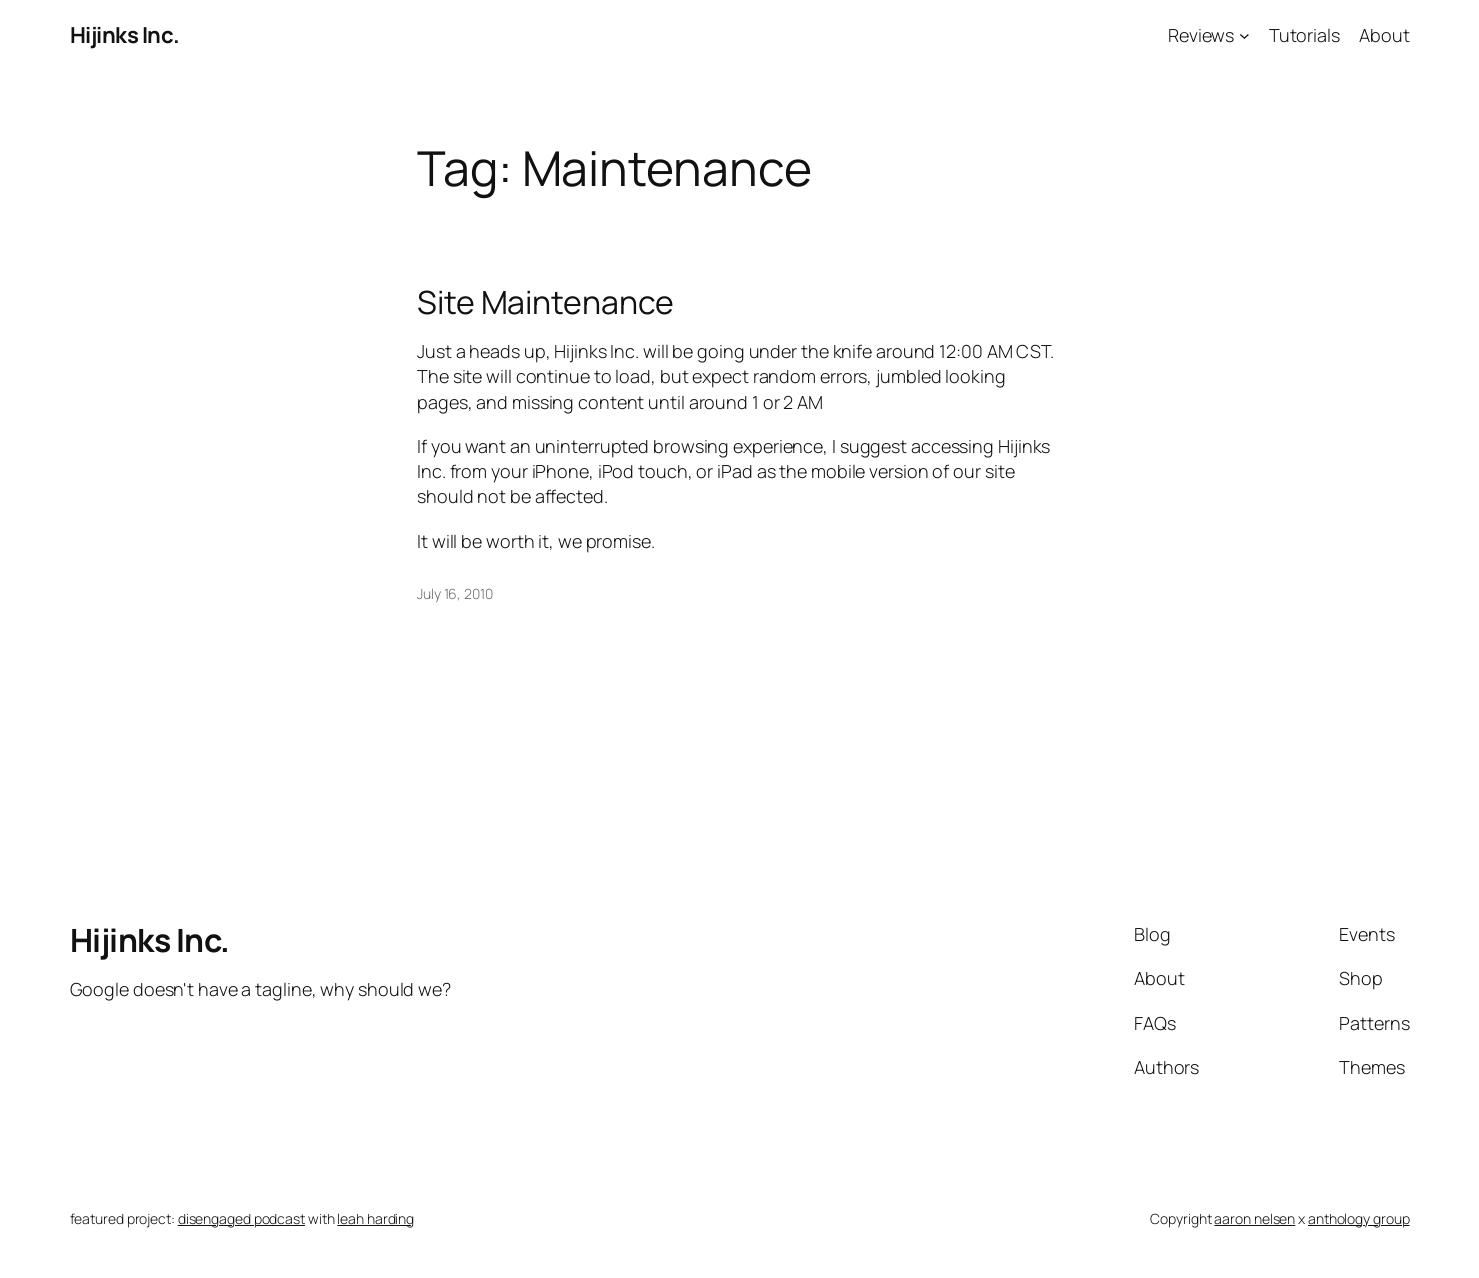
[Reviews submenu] (1244, 35)
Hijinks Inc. (125, 35)
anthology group (1359, 1218)
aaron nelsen (1254, 1218)
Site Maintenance (545, 302)
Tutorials (1304, 35)
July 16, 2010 (455, 593)
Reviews (1201, 35)
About (1384, 35)
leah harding (375, 1218)
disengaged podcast (241, 1218)
